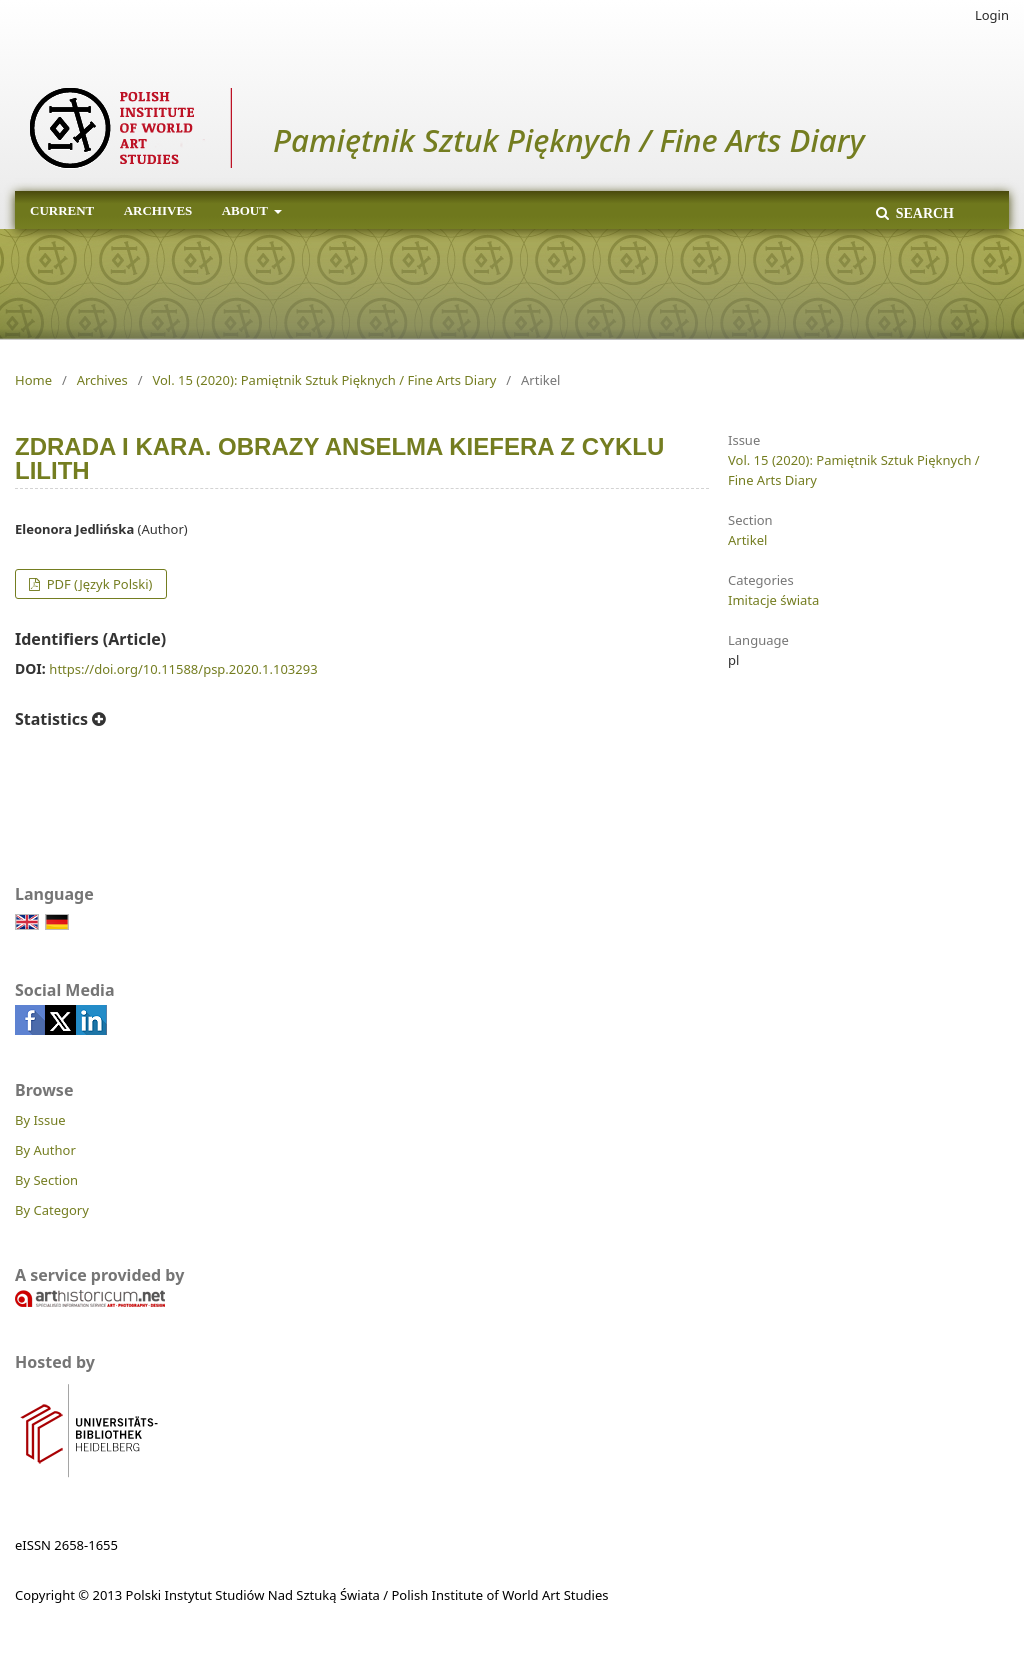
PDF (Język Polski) (97, 584)
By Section (46, 1180)
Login (992, 15)
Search (923, 213)
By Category (52, 1210)
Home (33, 380)
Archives (158, 210)
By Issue (40, 1120)
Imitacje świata (773, 600)
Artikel (747, 540)
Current (62, 210)
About (246, 210)
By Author (45, 1150)
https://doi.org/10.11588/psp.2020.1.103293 (183, 669)
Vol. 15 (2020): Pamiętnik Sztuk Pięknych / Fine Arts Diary (324, 380)
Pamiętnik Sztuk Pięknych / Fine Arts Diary (568, 140)
